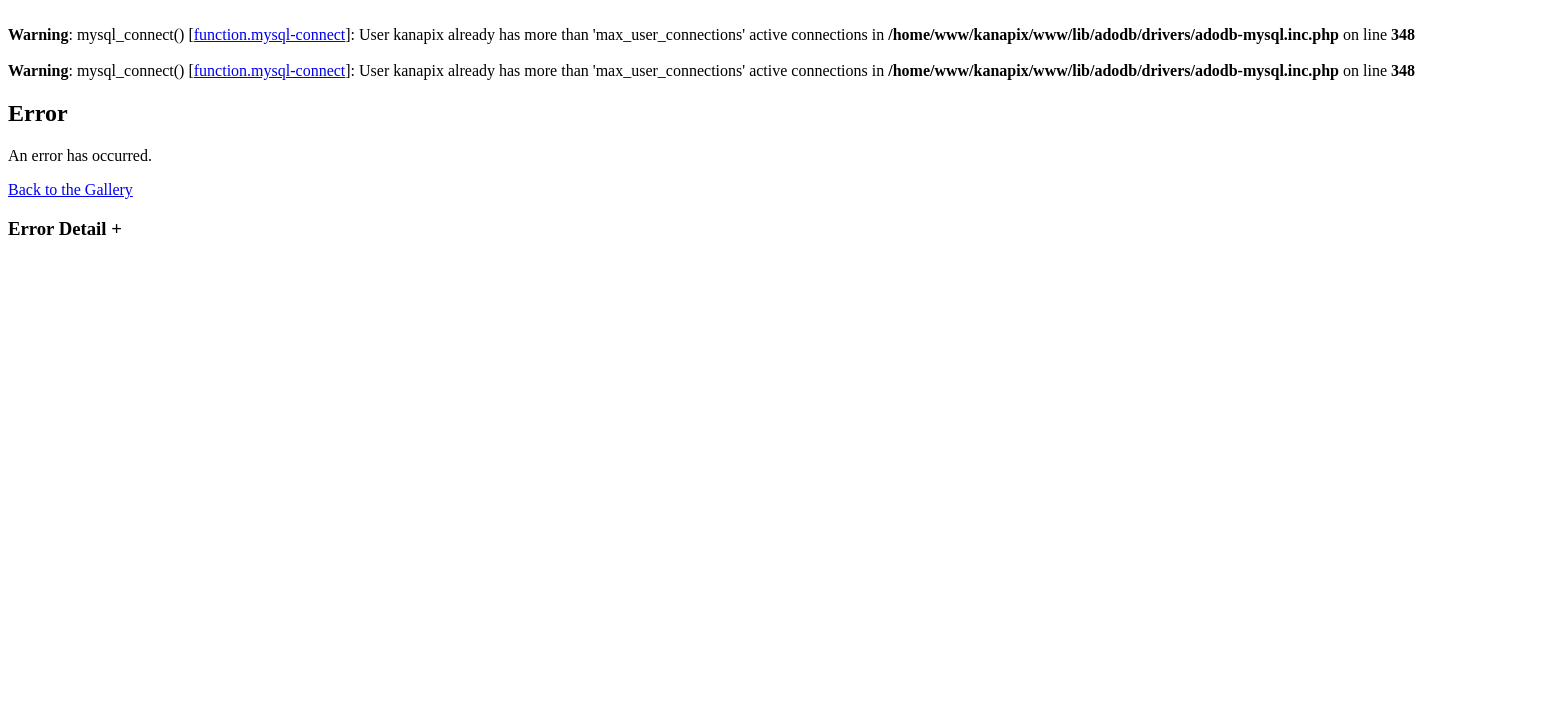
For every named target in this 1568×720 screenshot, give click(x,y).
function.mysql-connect (270, 34)
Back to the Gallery (70, 189)
